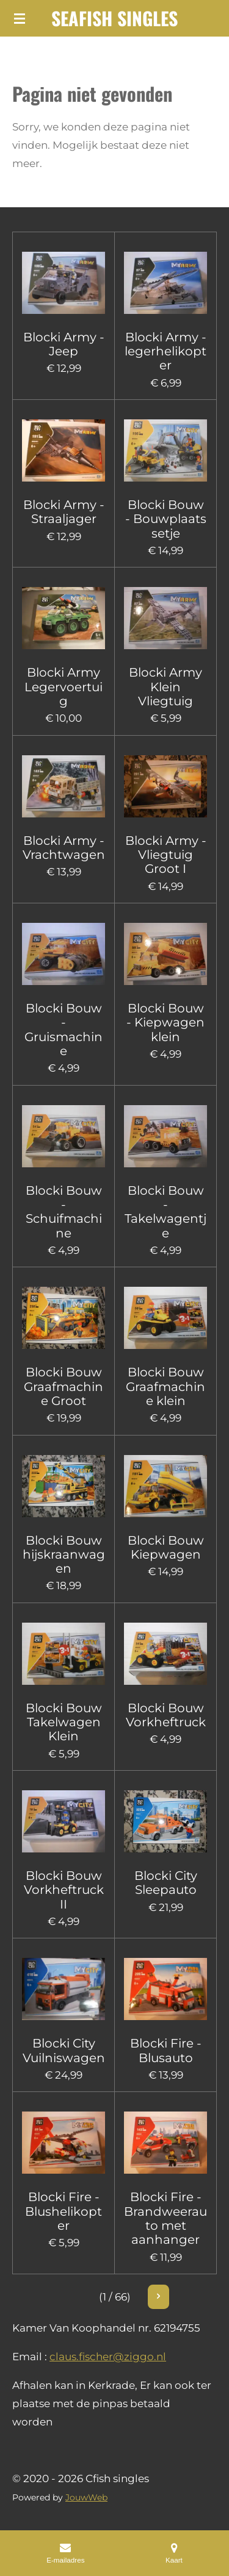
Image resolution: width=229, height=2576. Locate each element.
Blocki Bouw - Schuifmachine (64, 1212)
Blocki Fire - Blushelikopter (63, 2211)
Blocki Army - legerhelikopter (165, 351)
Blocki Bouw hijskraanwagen (64, 1555)
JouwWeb (86, 2497)
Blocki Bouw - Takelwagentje (165, 1212)
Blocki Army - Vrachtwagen (64, 848)
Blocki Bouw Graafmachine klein (165, 1386)
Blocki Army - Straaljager (63, 512)
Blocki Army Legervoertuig (63, 687)
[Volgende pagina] (186, 2297)
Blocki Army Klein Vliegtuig (165, 687)
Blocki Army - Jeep (63, 344)
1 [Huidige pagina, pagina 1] (72, 2297)
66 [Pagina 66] (153, 2297)
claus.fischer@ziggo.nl (107, 2356)
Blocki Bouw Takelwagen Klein (64, 1722)
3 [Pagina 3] (112, 2297)
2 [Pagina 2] (92, 2297)
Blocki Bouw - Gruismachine (63, 1030)
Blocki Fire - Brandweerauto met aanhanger (165, 2218)
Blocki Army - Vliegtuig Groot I (165, 855)
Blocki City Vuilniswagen (64, 2051)
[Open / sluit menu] (19, 18)
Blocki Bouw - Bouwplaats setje (165, 519)
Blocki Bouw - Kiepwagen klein (165, 1023)
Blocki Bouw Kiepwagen (166, 1548)
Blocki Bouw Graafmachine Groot (63, 1386)
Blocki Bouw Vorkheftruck (166, 1715)
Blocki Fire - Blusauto (166, 2051)
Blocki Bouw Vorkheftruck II (64, 1890)
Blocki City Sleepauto (165, 1883)
